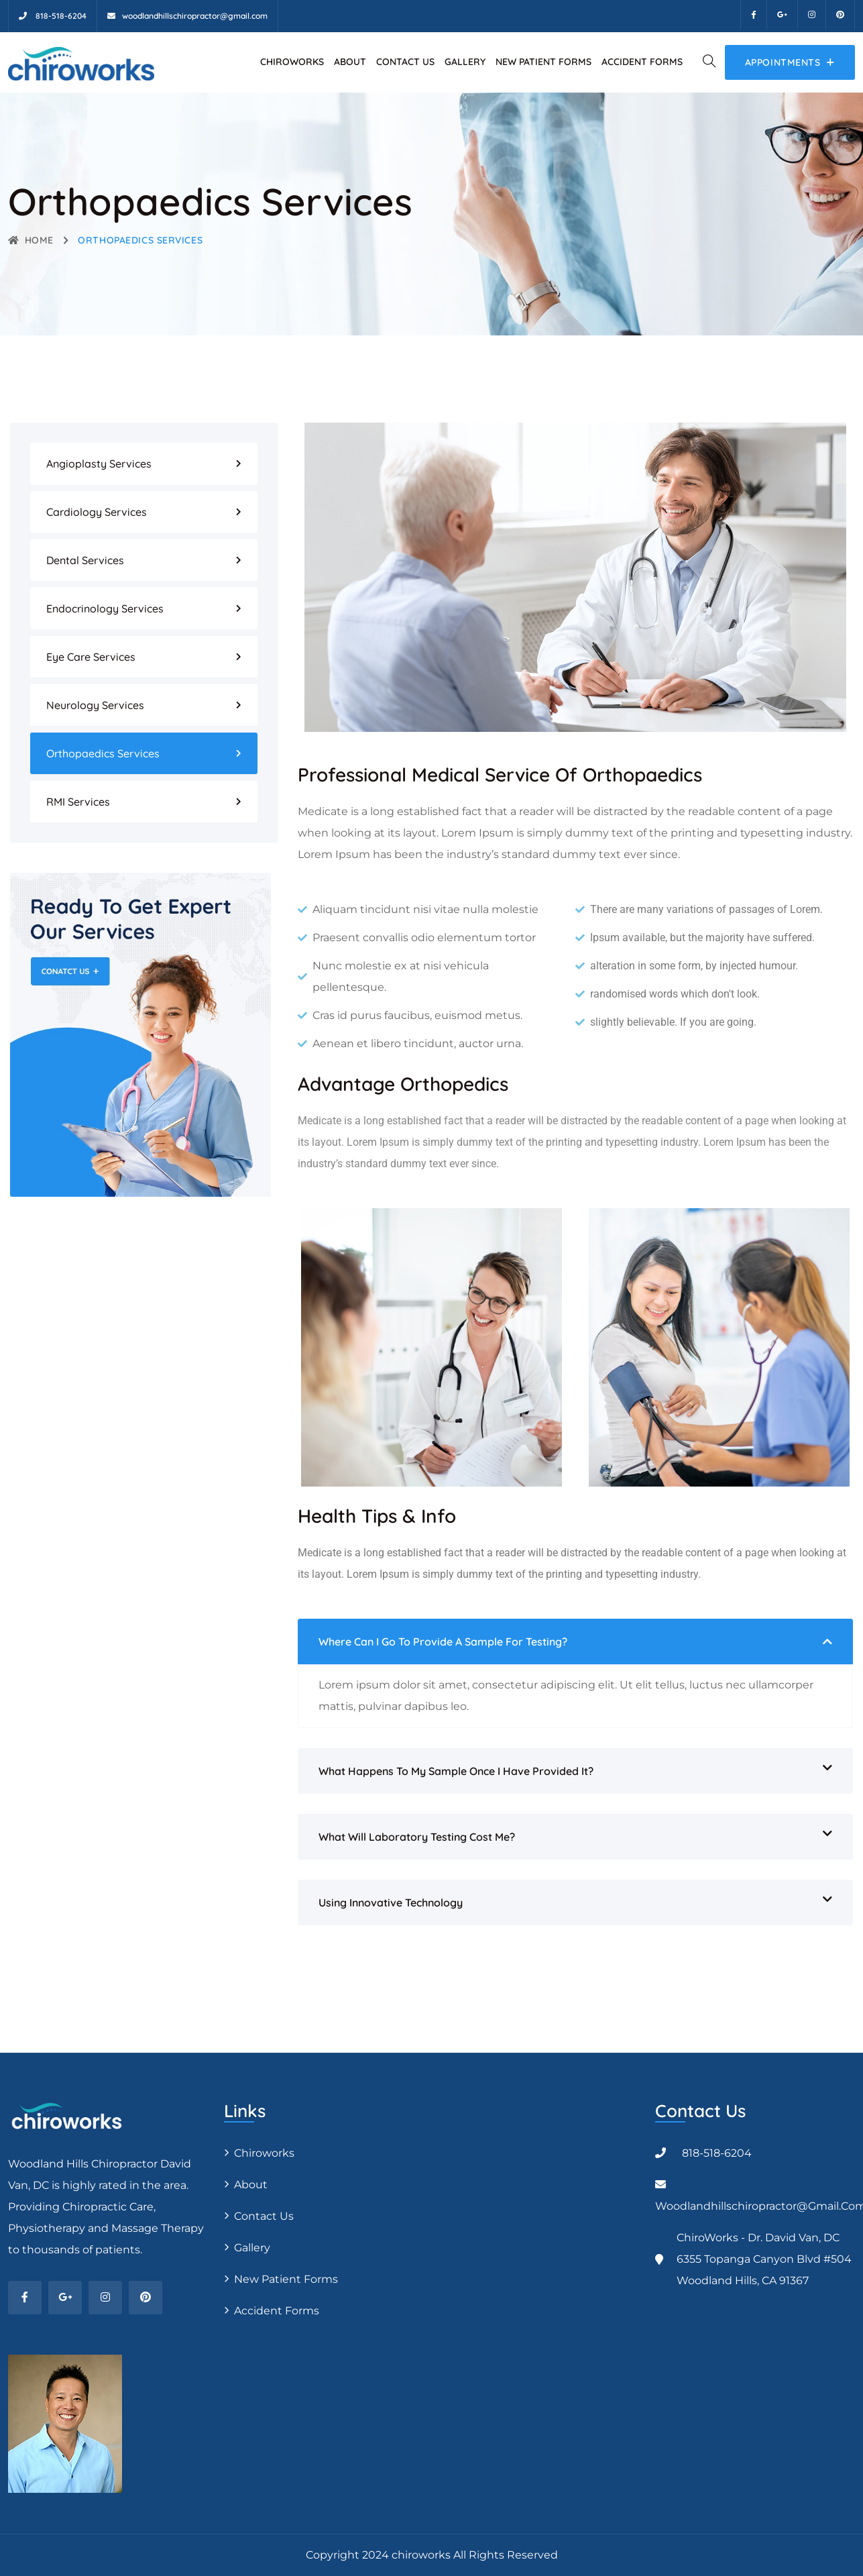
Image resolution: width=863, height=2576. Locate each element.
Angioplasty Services (99, 463)
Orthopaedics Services (103, 753)
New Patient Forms (543, 62)
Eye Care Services (90, 656)
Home (31, 240)
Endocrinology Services (105, 608)
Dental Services (85, 560)
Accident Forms (642, 62)
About (350, 62)
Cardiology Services (96, 512)
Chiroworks (292, 62)
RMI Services (78, 801)
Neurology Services (95, 705)
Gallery (465, 62)
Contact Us (405, 62)
